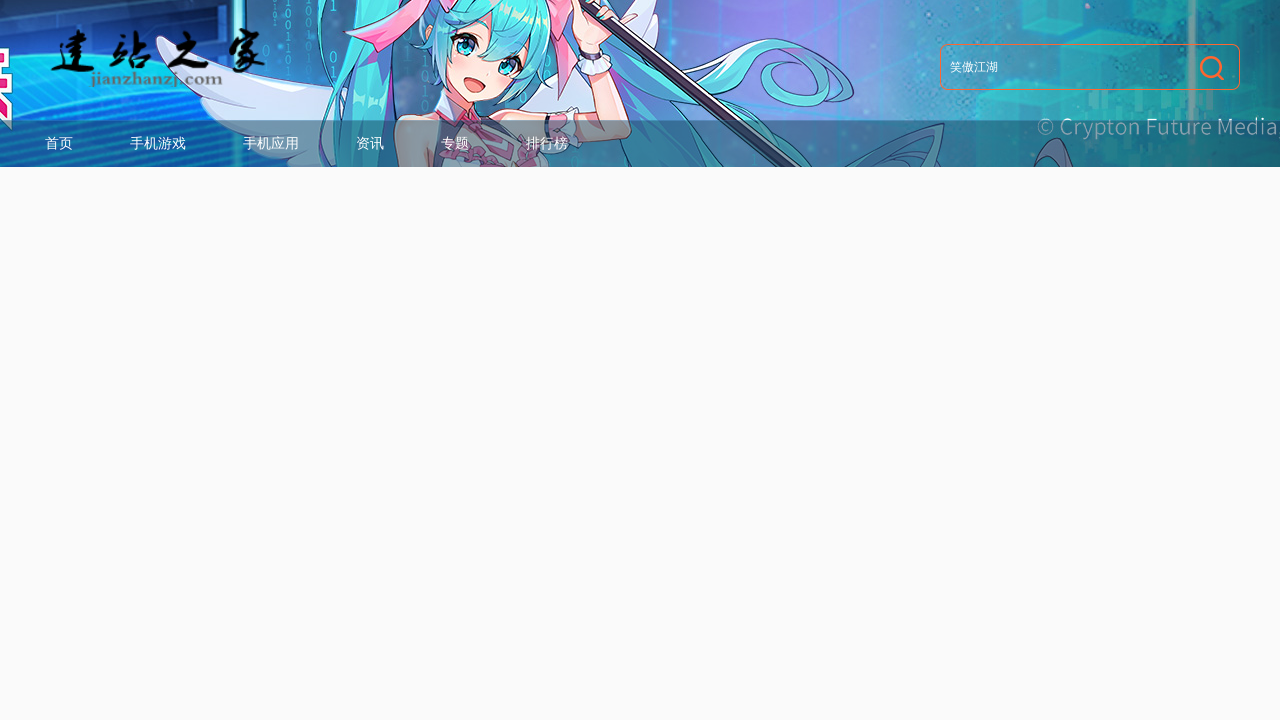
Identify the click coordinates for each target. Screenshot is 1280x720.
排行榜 (547, 143)
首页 (59, 143)
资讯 (370, 143)
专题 (455, 143)
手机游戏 (158, 143)
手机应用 (271, 143)
